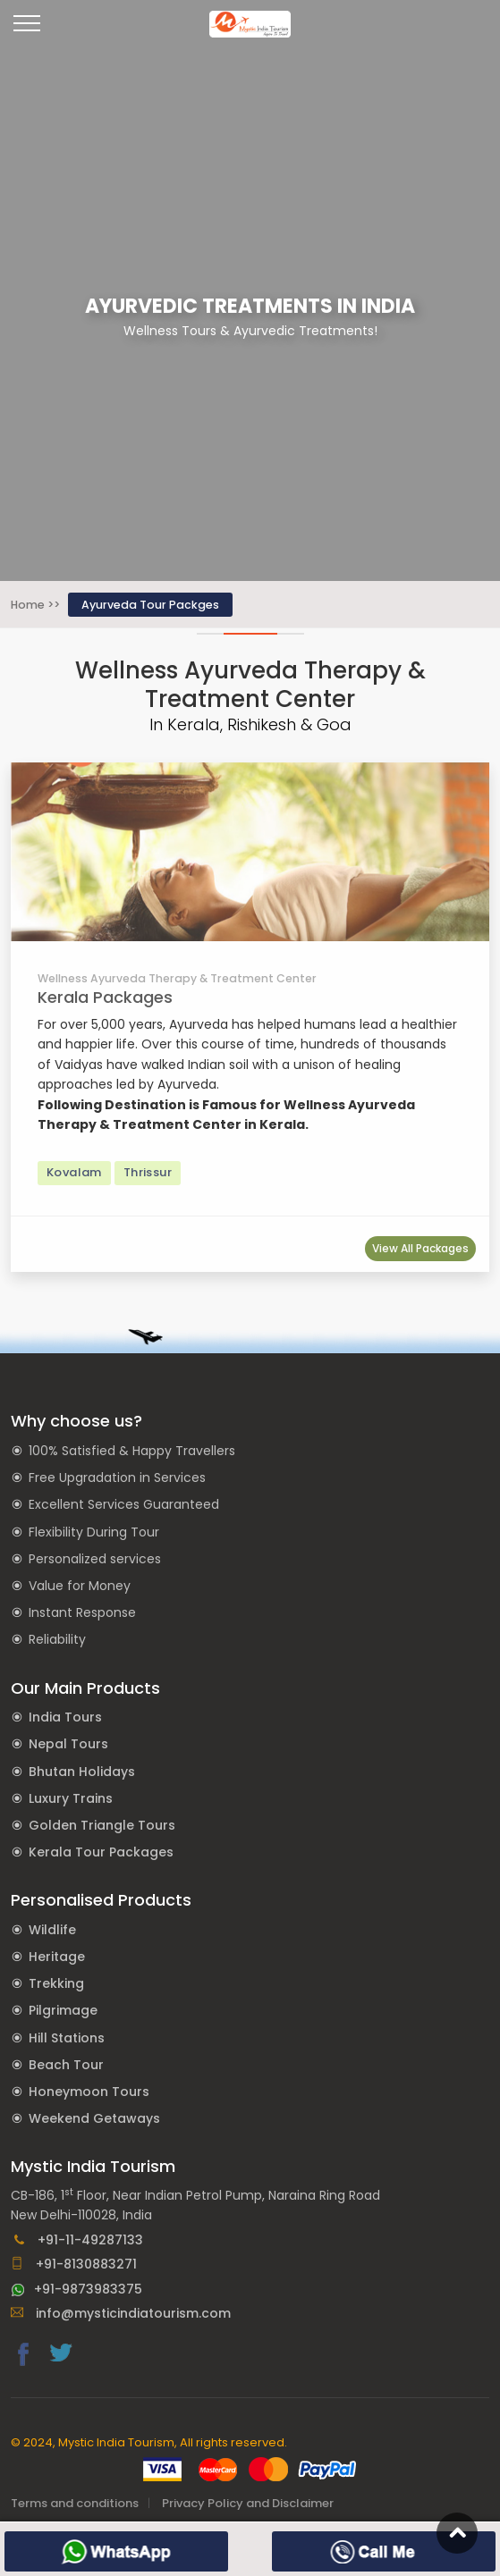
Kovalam (74, 1172)
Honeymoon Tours (89, 2091)
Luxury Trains (71, 1798)
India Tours (65, 1717)
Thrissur (147, 1172)
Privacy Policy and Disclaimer (248, 2503)
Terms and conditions (75, 2503)
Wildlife (52, 1930)
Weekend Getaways (94, 2118)
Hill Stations (67, 2038)
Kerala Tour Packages (101, 1852)
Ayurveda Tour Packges (150, 604)
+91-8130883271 (74, 2264)
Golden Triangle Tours (102, 1825)
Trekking (56, 1983)
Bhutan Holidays (82, 1771)
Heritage (57, 1957)
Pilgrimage (63, 2010)
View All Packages (420, 1248)
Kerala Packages (105, 997)
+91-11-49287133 (77, 2240)
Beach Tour (66, 2065)
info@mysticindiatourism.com (121, 2313)
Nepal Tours (68, 1744)
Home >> (35, 604)
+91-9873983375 (76, 2289)
